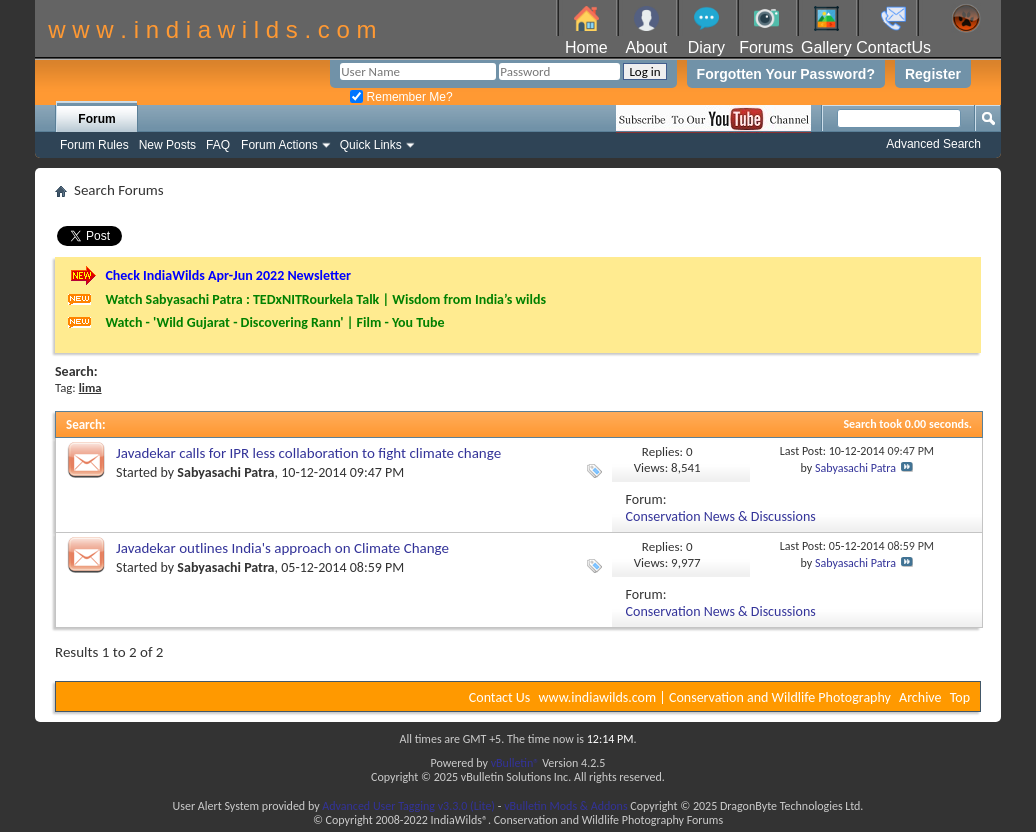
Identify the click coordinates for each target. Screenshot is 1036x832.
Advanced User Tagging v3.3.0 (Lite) (408, 806)
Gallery (826, 47)
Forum (96, 119)
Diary (706, 47)
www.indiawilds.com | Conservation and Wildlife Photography (715, 697)
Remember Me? (401, 97)
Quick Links (371, 145)
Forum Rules (94, 145)
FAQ (218, 145)
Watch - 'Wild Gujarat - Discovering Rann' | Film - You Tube (274, 322)
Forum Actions (279, 145)
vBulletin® (515, 763)
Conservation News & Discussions (721, 516)
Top (960, 697)
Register (933, 74)
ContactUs (893, 47)
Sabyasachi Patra (225, 472)
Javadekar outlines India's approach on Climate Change (282, 548)
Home (586, 47)
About (646, 47)
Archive (920, 697)
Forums (766, 47)
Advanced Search (933, 144)
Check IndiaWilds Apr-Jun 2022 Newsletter (228, 275)
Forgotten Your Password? (786, 74)
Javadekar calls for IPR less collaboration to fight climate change (308, 453)
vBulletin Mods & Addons (565, 806)
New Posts (167, 145)
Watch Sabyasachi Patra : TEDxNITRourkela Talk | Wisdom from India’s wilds (325, 299)
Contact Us (500, 697)
